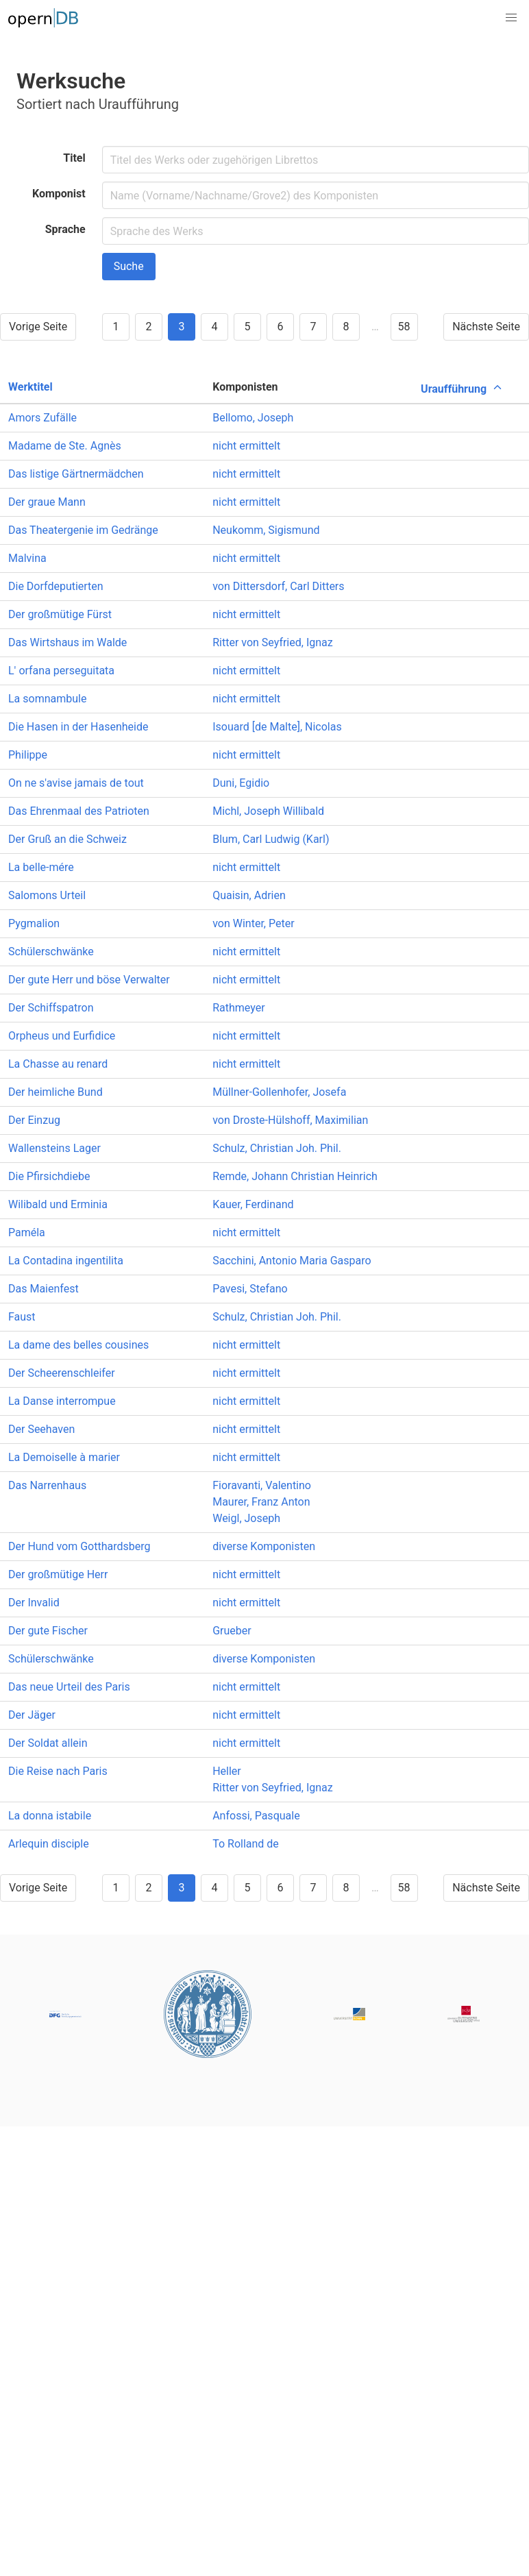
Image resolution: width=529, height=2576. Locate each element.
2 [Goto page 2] (148, 326)
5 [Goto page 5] (247, 326)
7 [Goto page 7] (313, 326)
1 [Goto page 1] (115, 326)
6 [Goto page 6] (280, 326)
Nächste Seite (486, 326)
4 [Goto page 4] (214, 326)
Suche (129, 266)
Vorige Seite (38, 326)
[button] (511, 18)
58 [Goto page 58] (404, 326)
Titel (74, 157)
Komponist (59, 193)
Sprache (65, 229)
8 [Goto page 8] (346, 326)
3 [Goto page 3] (181, 326)
